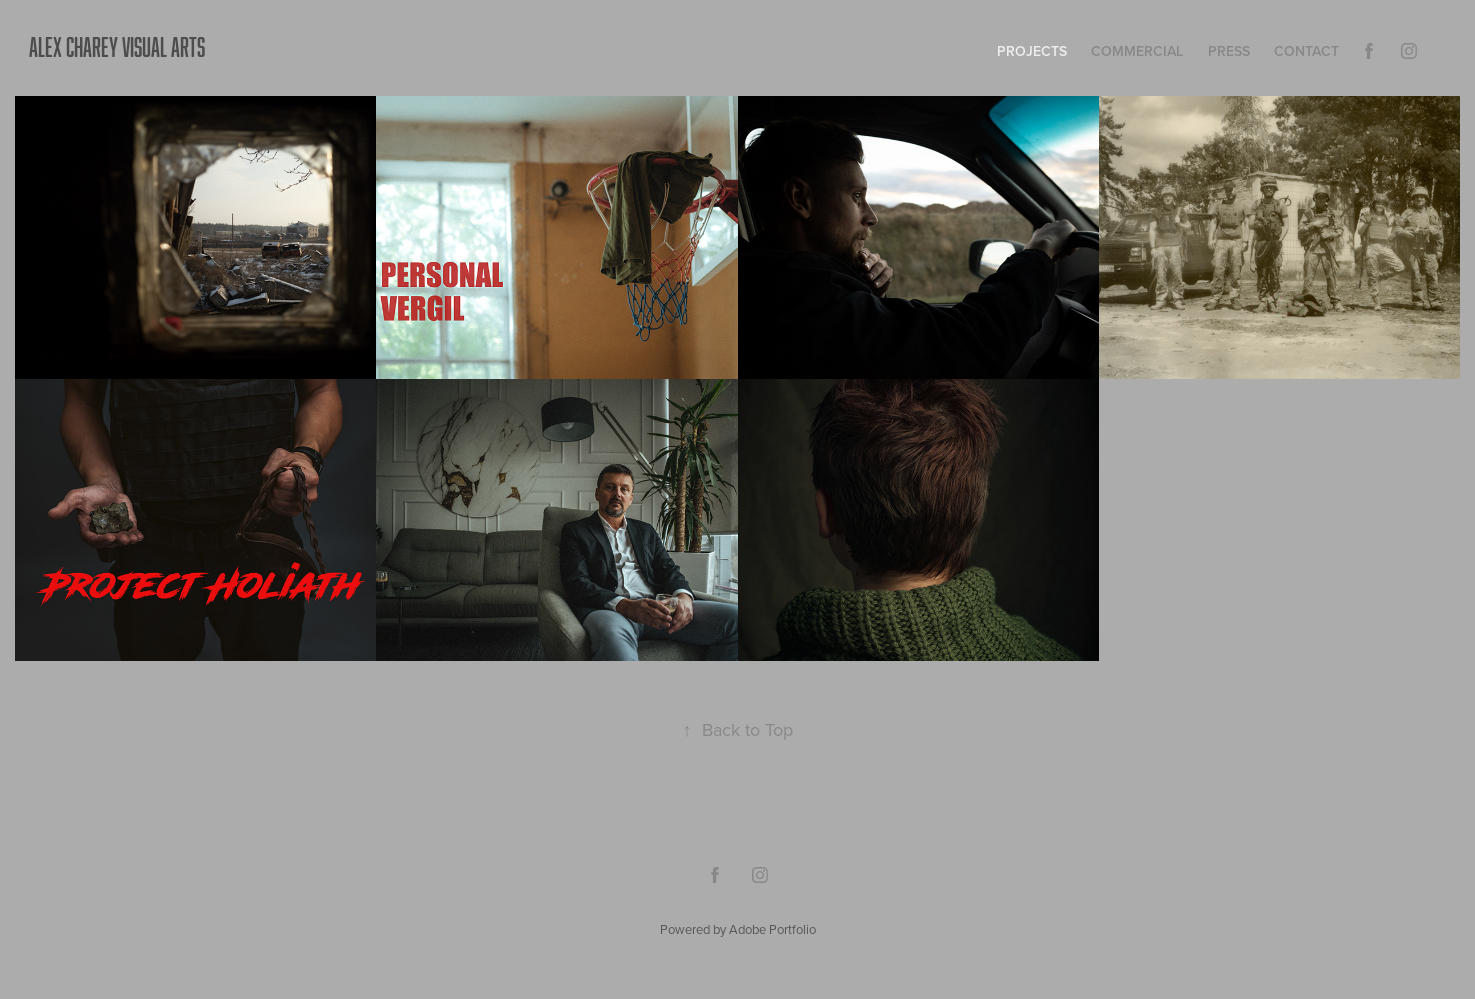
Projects (1032, 51)
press (1229, 51)
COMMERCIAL (1137, 51)
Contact (1306, 51)
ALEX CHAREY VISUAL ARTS (117, 46)
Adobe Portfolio (772, 929)
